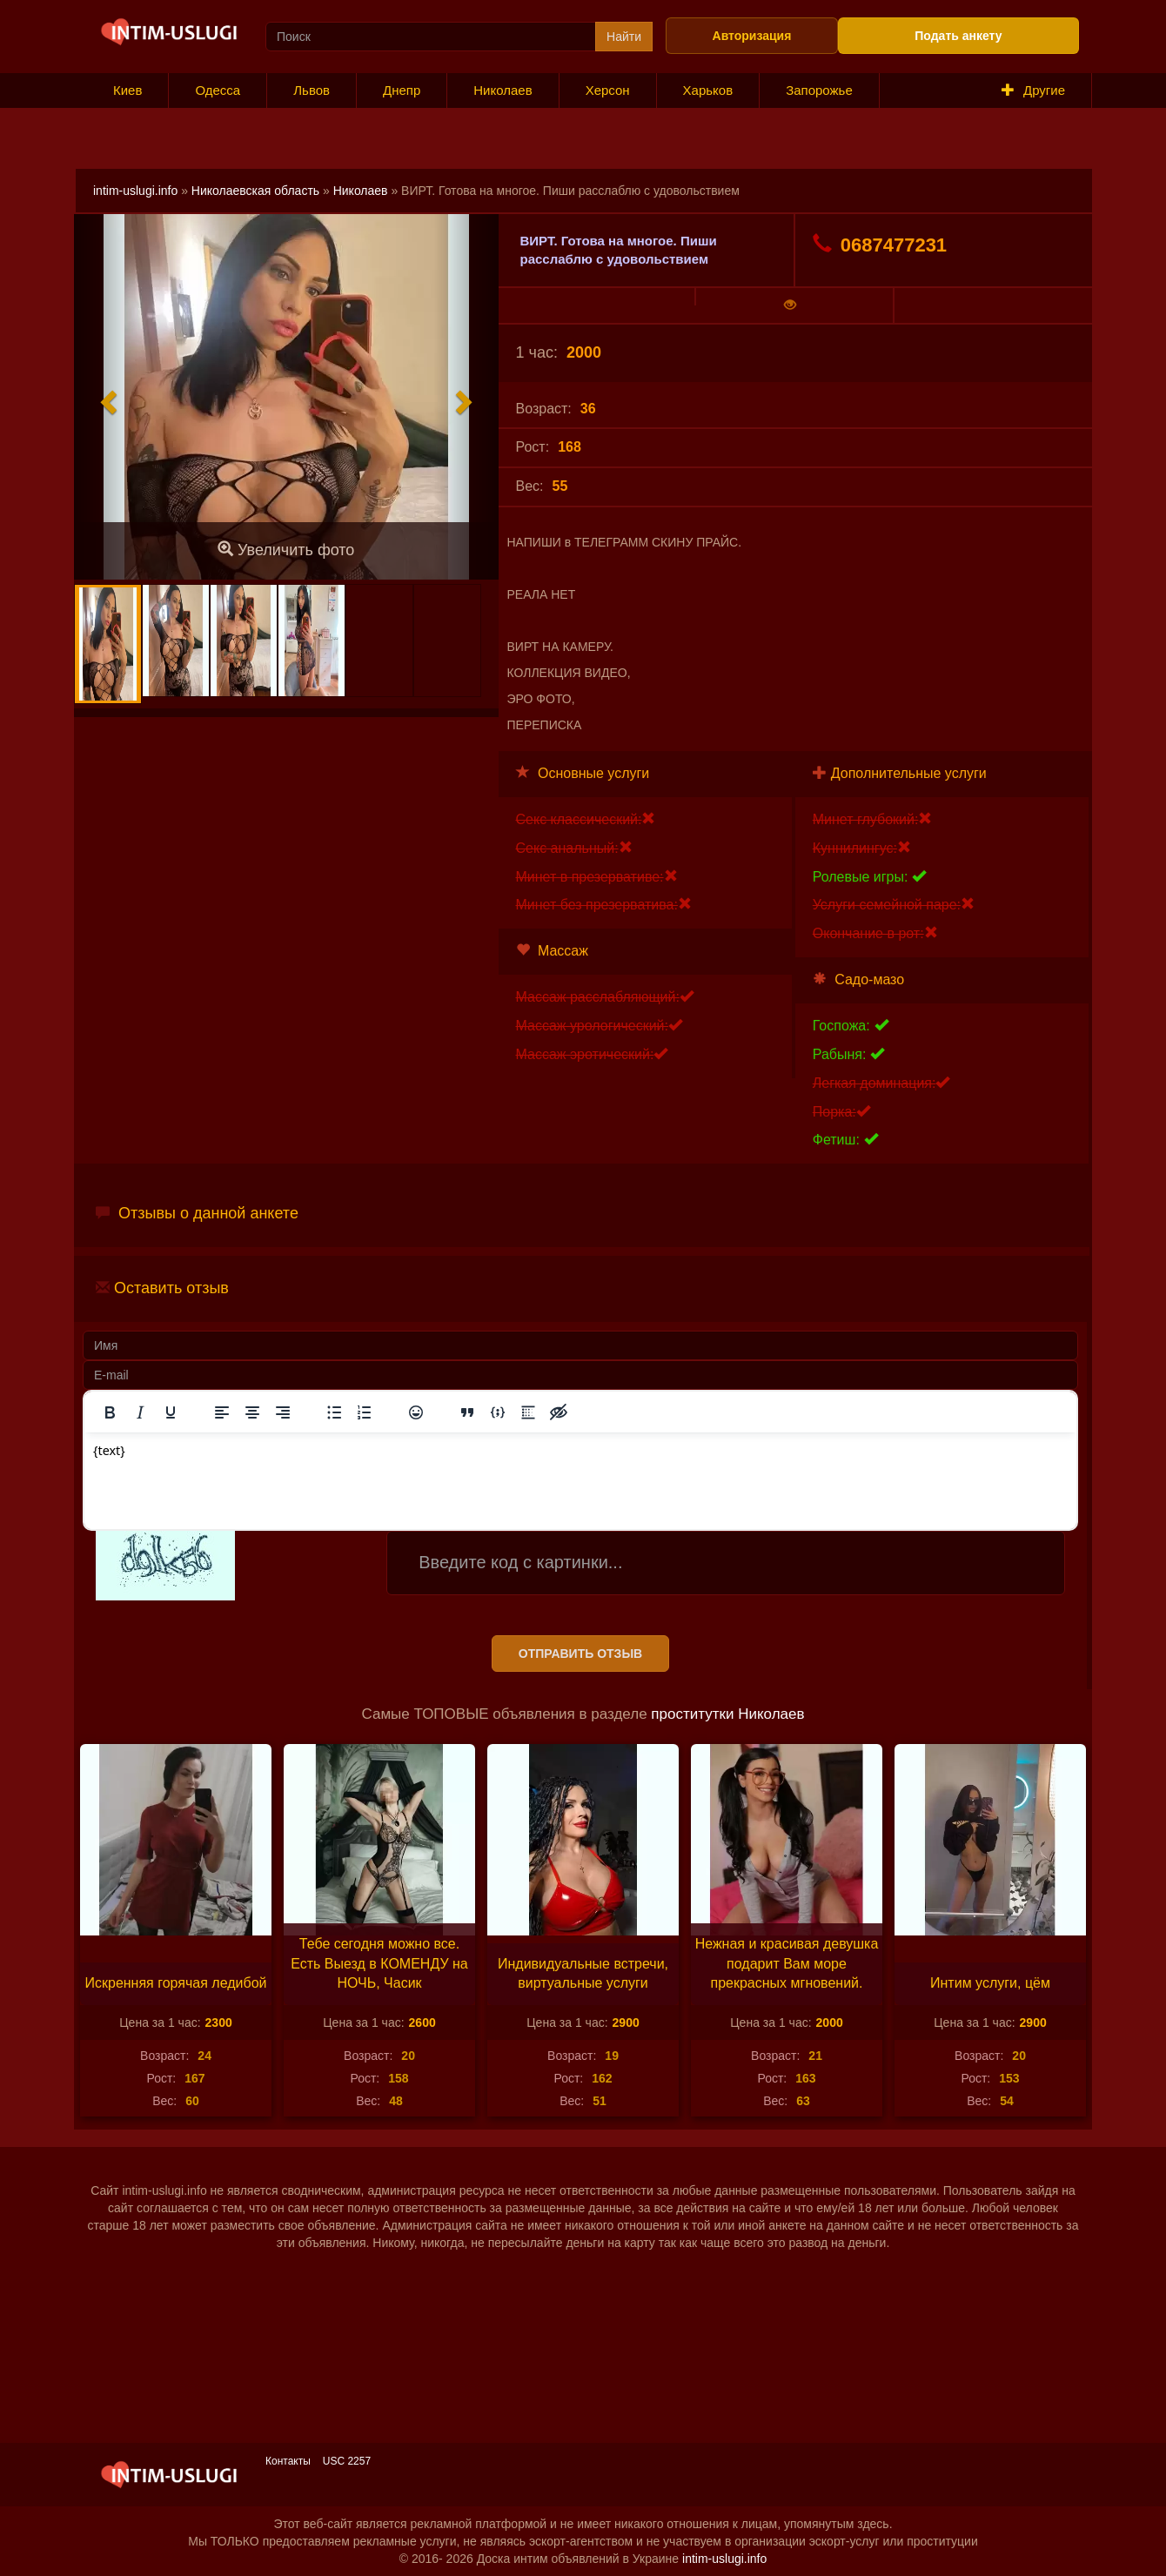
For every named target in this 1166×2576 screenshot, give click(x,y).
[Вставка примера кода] (498, 1412)
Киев (127, 90)
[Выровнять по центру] (252, 1412)
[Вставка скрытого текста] (558, 1412)
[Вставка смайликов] (416, 1412)
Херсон (608, 90)
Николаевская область (255, 191)
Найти (623, 37)
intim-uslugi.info (135, 191)
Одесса (217, 90)
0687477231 (880, 244)
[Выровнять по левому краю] (222, 1412)
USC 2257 (347, 2461)
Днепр (401, 90)
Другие (1033, 90)
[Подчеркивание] (170, 1412)
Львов (311, 90)
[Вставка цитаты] (467, 1412)
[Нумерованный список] (364, 1412)
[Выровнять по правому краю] (283, 1412)
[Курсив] (140, 1412)
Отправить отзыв (580, 1653)
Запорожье (819, 90)
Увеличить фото (286, 549)
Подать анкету (958, 36)
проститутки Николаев (727, 1714)
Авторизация (752, 36)
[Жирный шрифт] (109, 1412)
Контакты (288, 2461)
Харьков (708, 90)
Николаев (502, 90)
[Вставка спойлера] (528, 1412)
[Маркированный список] (334, 1412)
